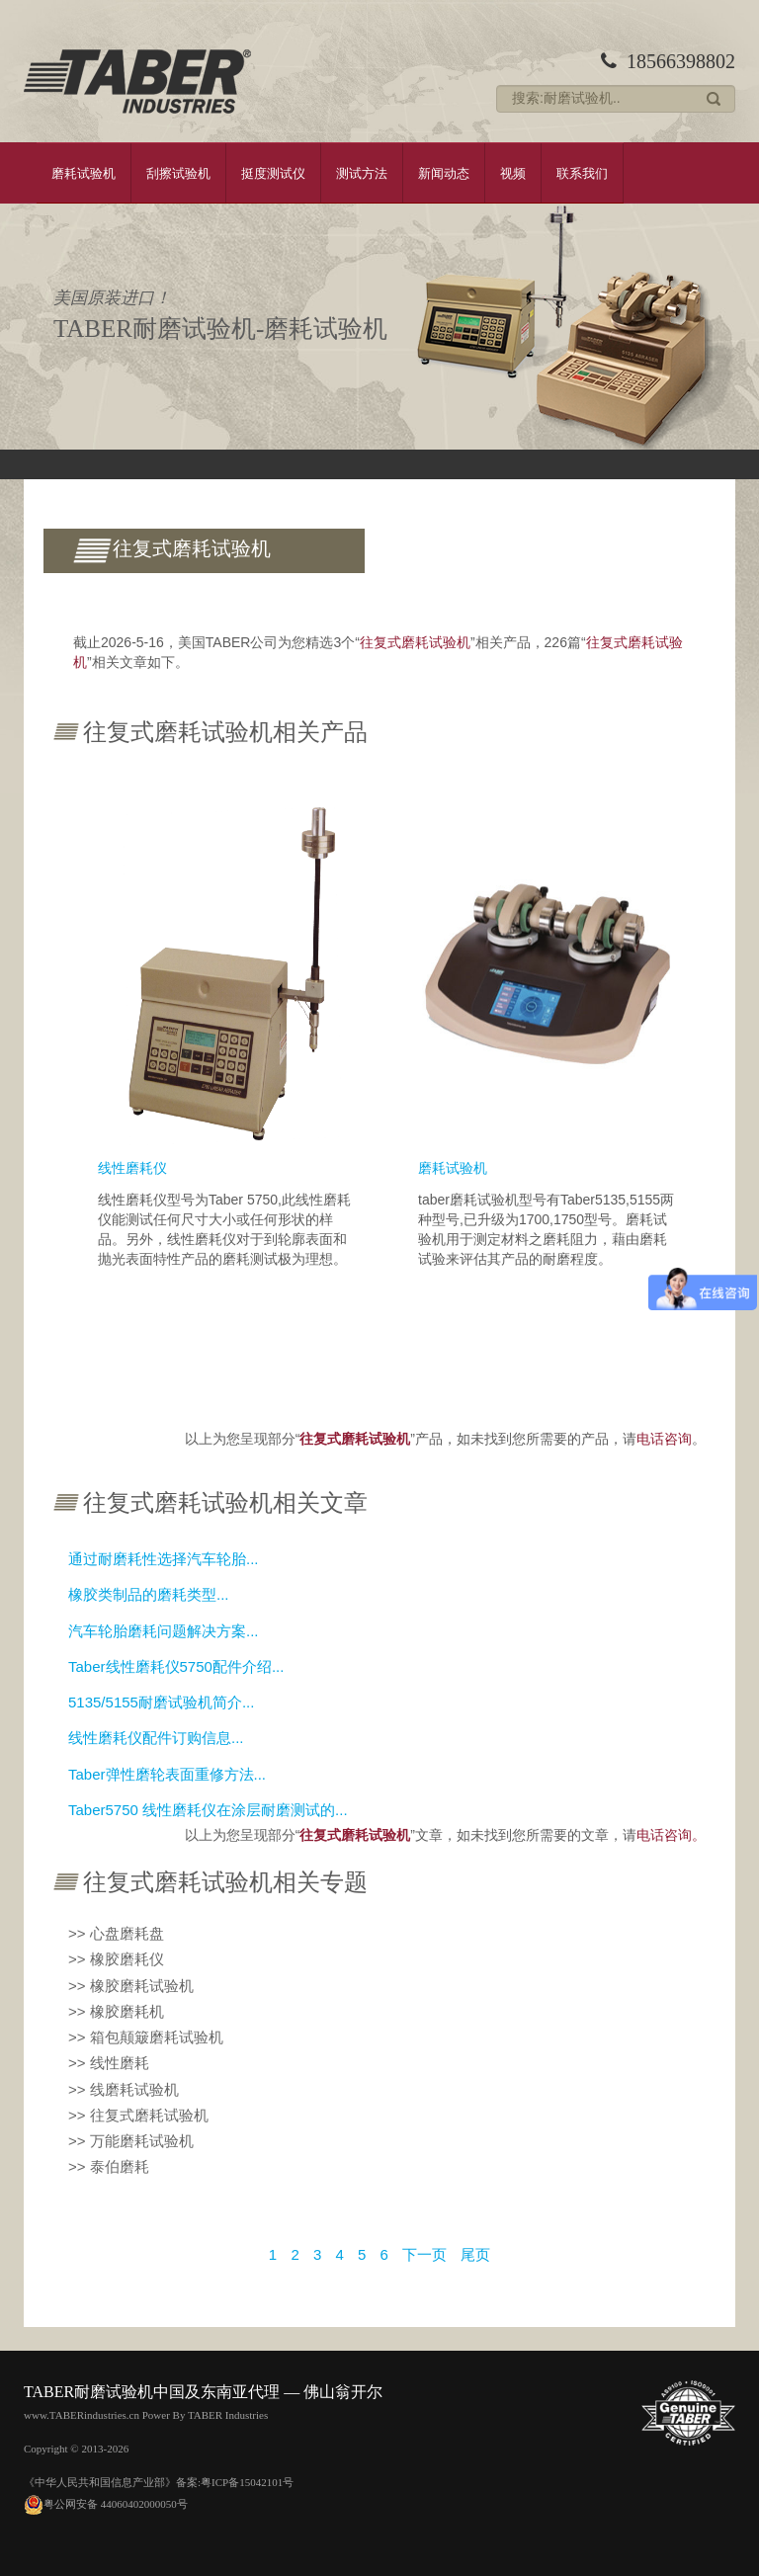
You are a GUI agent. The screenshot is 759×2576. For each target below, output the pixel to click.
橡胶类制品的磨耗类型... (148, 1594)
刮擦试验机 (178, 173)
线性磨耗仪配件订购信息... (156, 1737)
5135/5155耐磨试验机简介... (161, 1702)
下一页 (424, 2254)
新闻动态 (443, 173)
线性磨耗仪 (132, 1168)
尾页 (475, 2254)
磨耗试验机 (83, 173)
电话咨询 (664, 1439)
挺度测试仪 (273, 173)
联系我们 (582, 173)
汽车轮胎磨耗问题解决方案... (163, 1630)
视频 (513, 173)
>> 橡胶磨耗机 (116, 2011)
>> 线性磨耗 (108, 2062)
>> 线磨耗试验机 (123, 2089)
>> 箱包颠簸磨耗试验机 (145, 2037)
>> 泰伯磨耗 (108, 2166)
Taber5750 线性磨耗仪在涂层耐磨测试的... (208, 1809)
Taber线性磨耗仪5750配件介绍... (176, 1666)
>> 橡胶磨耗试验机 (131, 1985)
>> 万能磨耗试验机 (131, 2140)
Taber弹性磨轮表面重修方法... (167, 1774)
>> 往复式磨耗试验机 (138, 2115)
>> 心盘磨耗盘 (116, 1933)
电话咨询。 (671, 1835)
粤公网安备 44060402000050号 (106, 2504)
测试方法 (361, 173)
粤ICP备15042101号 (247, 2482)
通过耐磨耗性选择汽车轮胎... (163, 1558)
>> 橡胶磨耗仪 (116, 1959)
